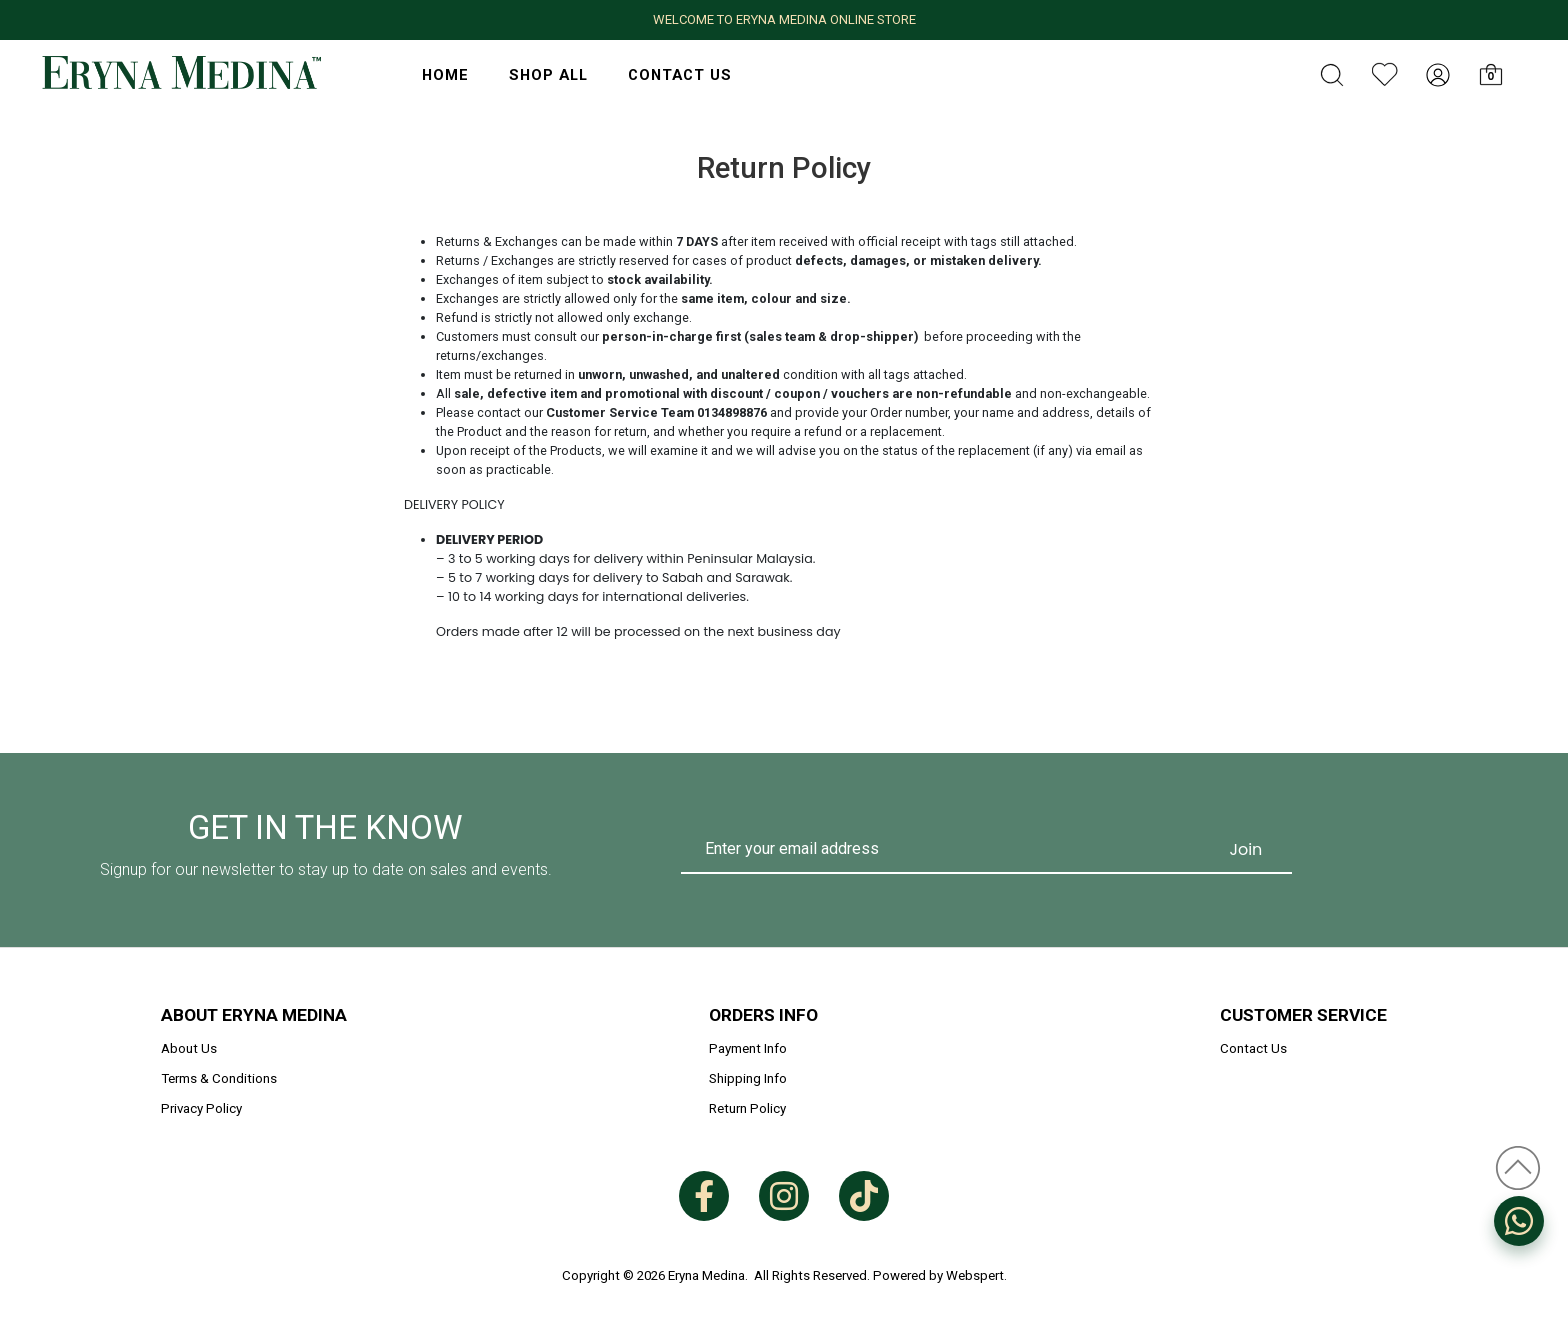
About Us (189, 1048)
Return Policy (747, 1108)
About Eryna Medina (254, 1015)
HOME (445, 75)
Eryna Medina (706, 1275)
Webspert (975, 1275)
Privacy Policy (201, 1108)
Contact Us (680, 75)
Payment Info (748, 1048)
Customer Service (1303, 1015)
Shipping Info (748, 1078)
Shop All (548, 75)
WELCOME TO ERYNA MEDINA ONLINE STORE (784, 19)
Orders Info (763, 1015)
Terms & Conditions (219, 1078)
